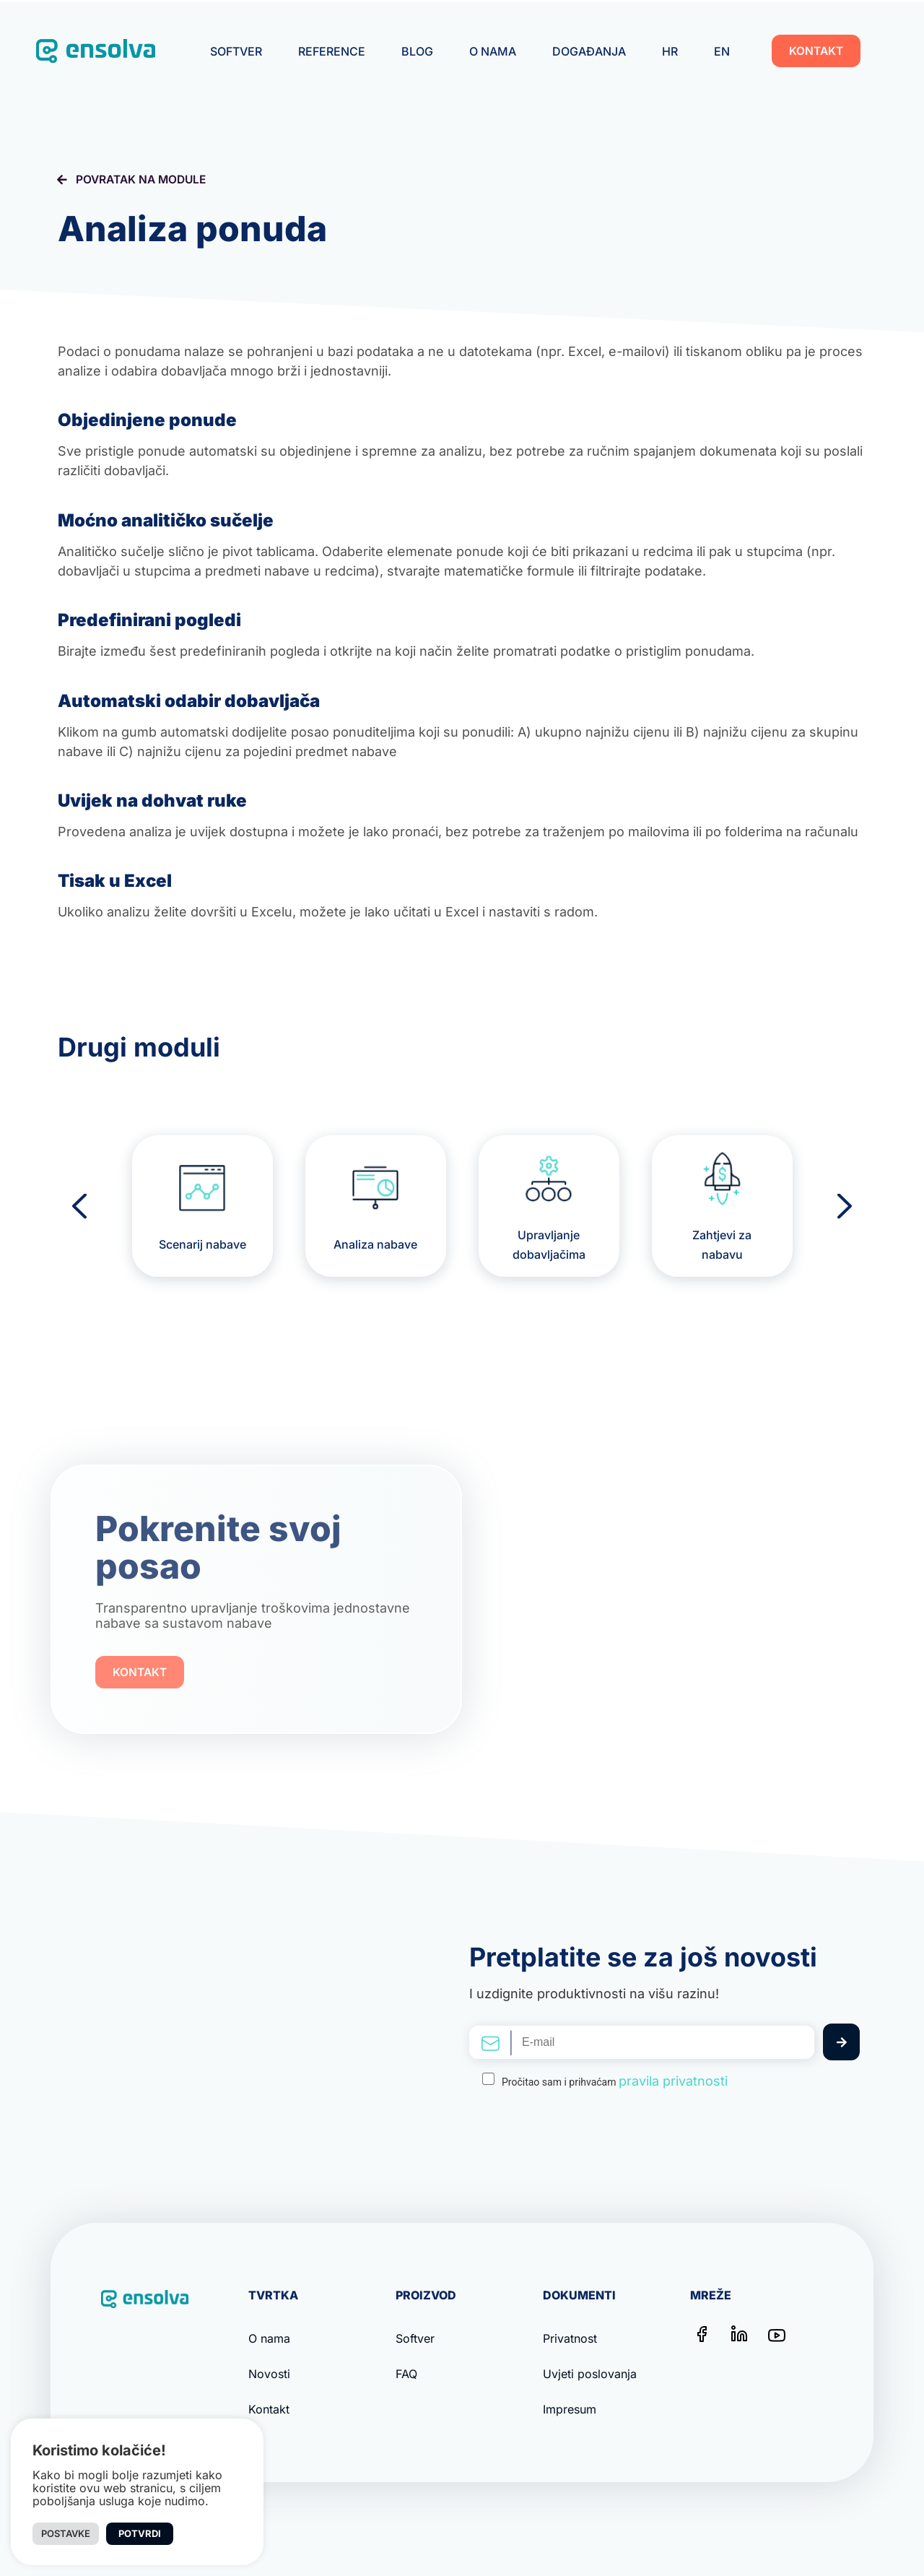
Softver (236, 51)
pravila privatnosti (673, 2081)
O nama (492, 51)
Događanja (589, 51)
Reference (331, 51)
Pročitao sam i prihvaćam (615, 2081)
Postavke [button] (65, 2533)
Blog (417, 51)
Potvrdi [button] (139, 2533)
